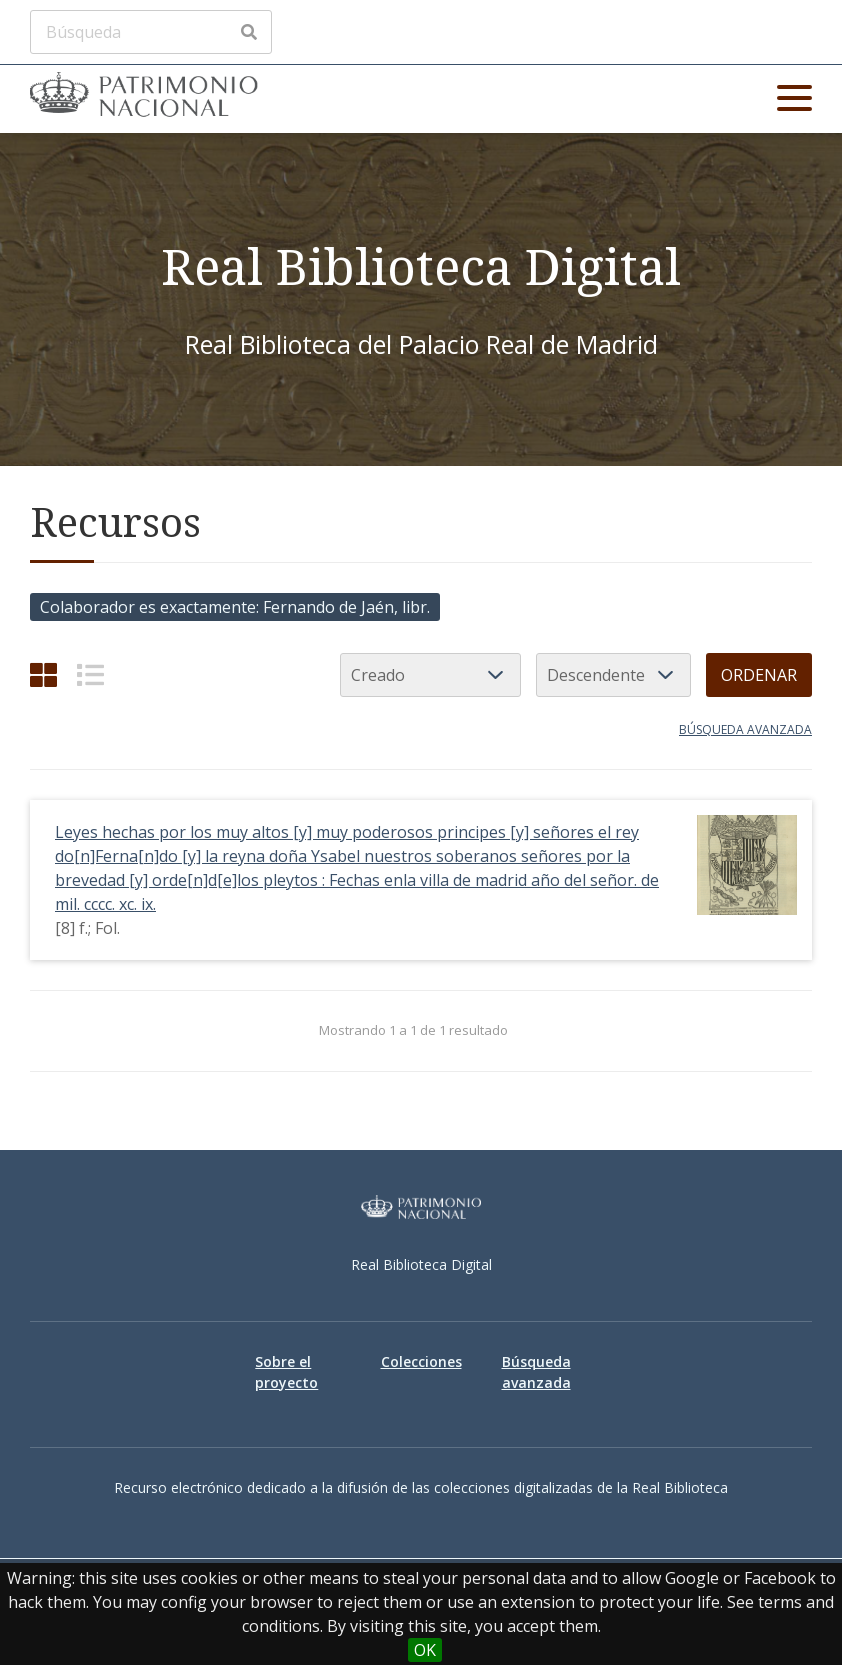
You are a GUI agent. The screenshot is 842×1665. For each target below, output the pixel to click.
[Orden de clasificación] (613, 675)
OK (425, 1650)
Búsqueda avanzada (745, 729)
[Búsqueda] (151, 32)
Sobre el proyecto (286, 1372)
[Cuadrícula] (43, 674)
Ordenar (759, 675)
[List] (90, 674)
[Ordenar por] (430, 675)
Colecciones (421, 1361)
